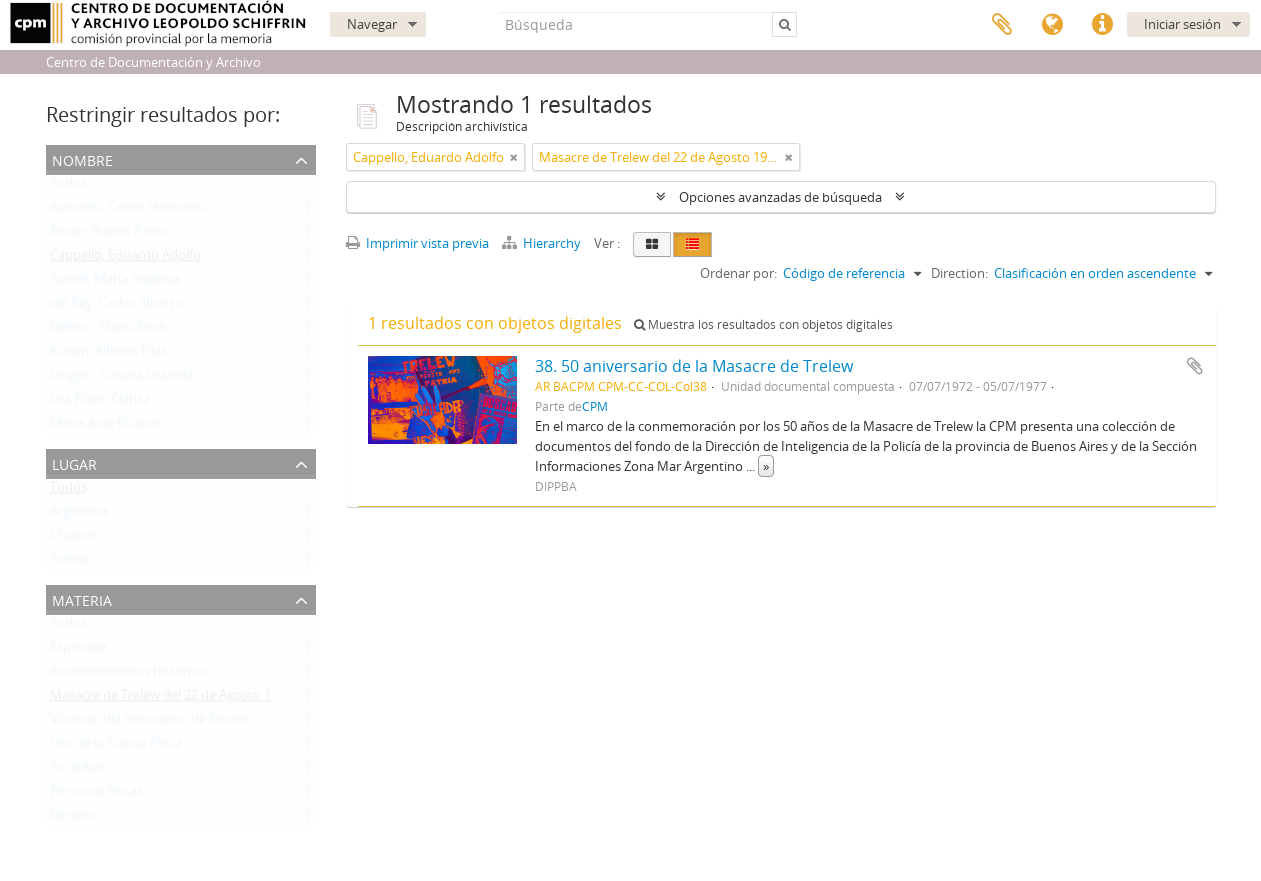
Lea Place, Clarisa (100, 403)
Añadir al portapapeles (1195, 366)
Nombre (82, 158)
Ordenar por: (738, 273)
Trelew (69, 563)
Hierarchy (543, 243)
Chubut (72, 539)
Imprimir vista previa (417, 243)
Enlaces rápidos (1102, 25)
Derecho (75, 819)
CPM (595, 406)
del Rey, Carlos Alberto (116, 307)
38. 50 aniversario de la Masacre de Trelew (694, 366)
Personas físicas (96, 795)
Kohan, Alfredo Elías (108, 355)
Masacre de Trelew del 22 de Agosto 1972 (171, 699)
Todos (68, 187)
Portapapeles (1002, 25)
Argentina (79, 515)
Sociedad (77, 771)
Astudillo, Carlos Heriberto (128, 211)
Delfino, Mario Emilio (111, 331)
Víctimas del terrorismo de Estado (150, 723)
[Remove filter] (514, 157)
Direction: (959, 273)
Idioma (1052, 25)
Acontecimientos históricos (130, 675)
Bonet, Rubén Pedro (110, 235)
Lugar (74, 462)
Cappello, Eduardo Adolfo (125, 259)
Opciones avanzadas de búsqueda (780, 197)
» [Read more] (766, 466)
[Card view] (652, 244)
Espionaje (78, 651)
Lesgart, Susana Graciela (121, 379)
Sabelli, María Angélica (115, 283)
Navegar (372, 24)
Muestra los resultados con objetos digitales (763, 324)
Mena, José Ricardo (106, 427)
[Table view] (692, 244)
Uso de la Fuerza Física (116, 747)
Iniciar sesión (1182, 24)
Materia (82, 598)
